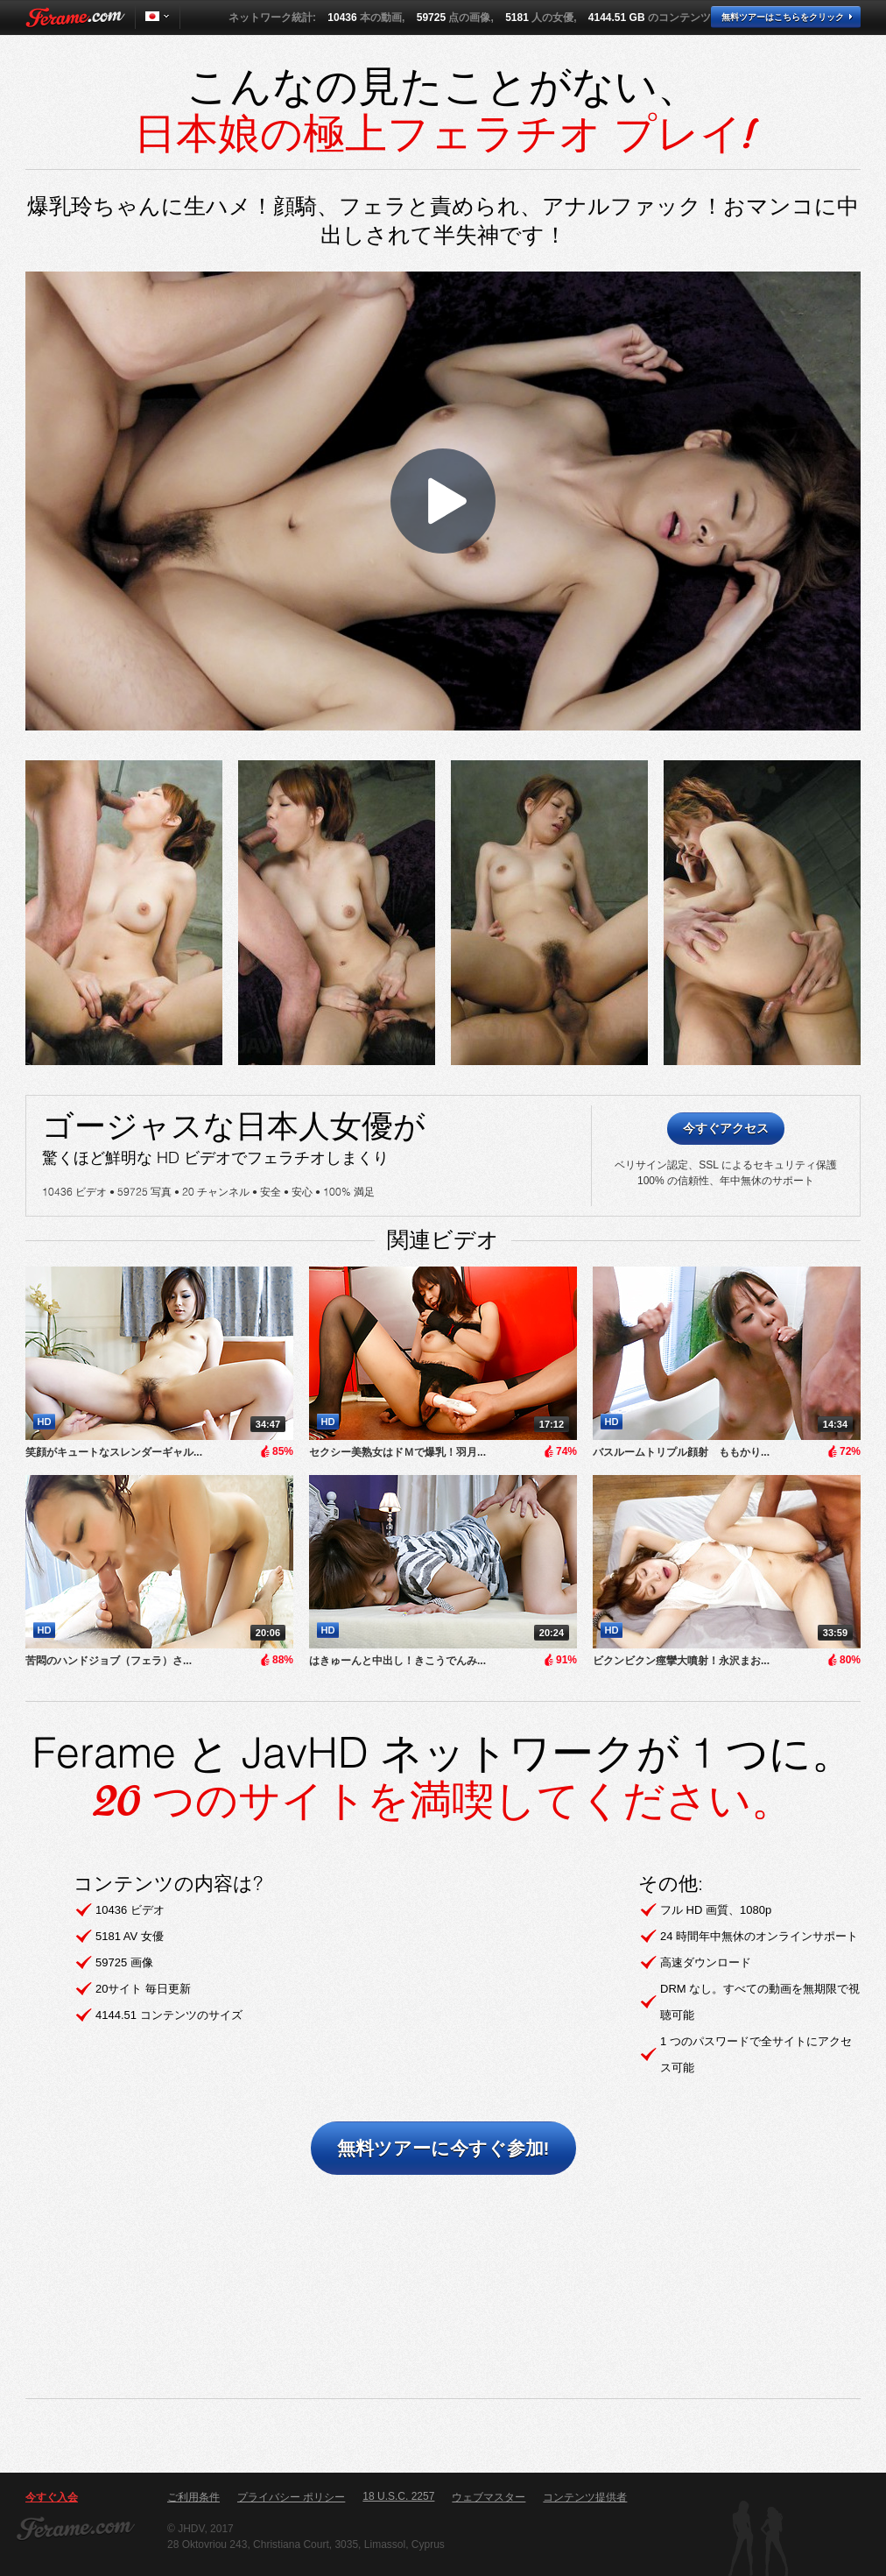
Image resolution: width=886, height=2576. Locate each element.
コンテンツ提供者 (585, 2497)
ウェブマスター (488, 2497)
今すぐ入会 (51, 2497)
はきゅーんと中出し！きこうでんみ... (397, 1661)
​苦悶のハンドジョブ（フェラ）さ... (108, 1661)
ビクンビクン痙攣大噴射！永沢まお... (681, 1661)
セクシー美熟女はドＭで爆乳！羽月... (397, 1452)
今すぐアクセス (726, 1128)
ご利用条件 (193, 2497)
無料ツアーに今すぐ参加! (443, 2148)
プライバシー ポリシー (291, 2497)
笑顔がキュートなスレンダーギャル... (113, 1452)
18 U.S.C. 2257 (398, 2496)
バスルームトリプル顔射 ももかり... (681, 1452)
